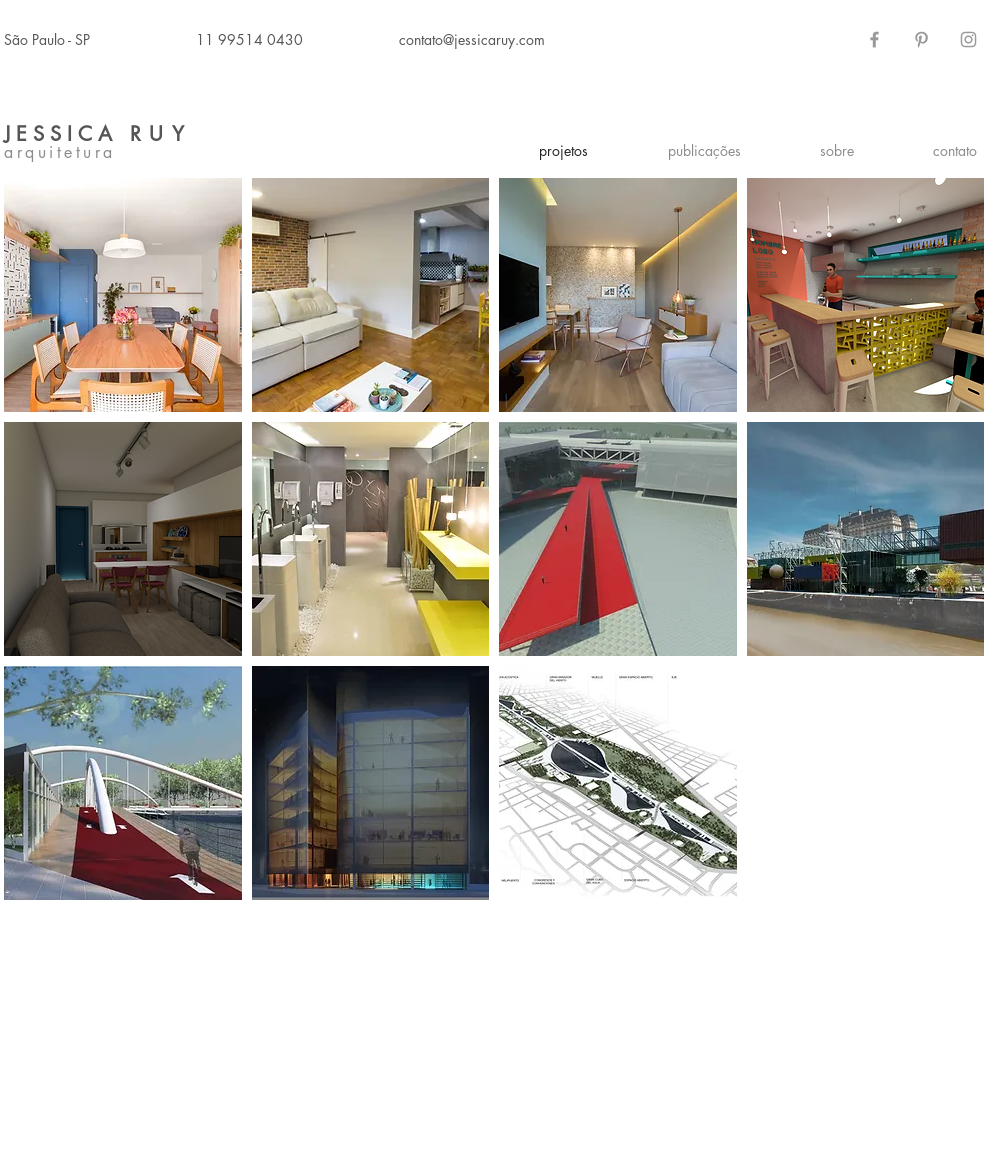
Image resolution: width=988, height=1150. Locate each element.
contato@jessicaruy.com (472, 39)
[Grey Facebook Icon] (874, 39)
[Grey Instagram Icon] (968, 39)
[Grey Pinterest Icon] (921, 39)
